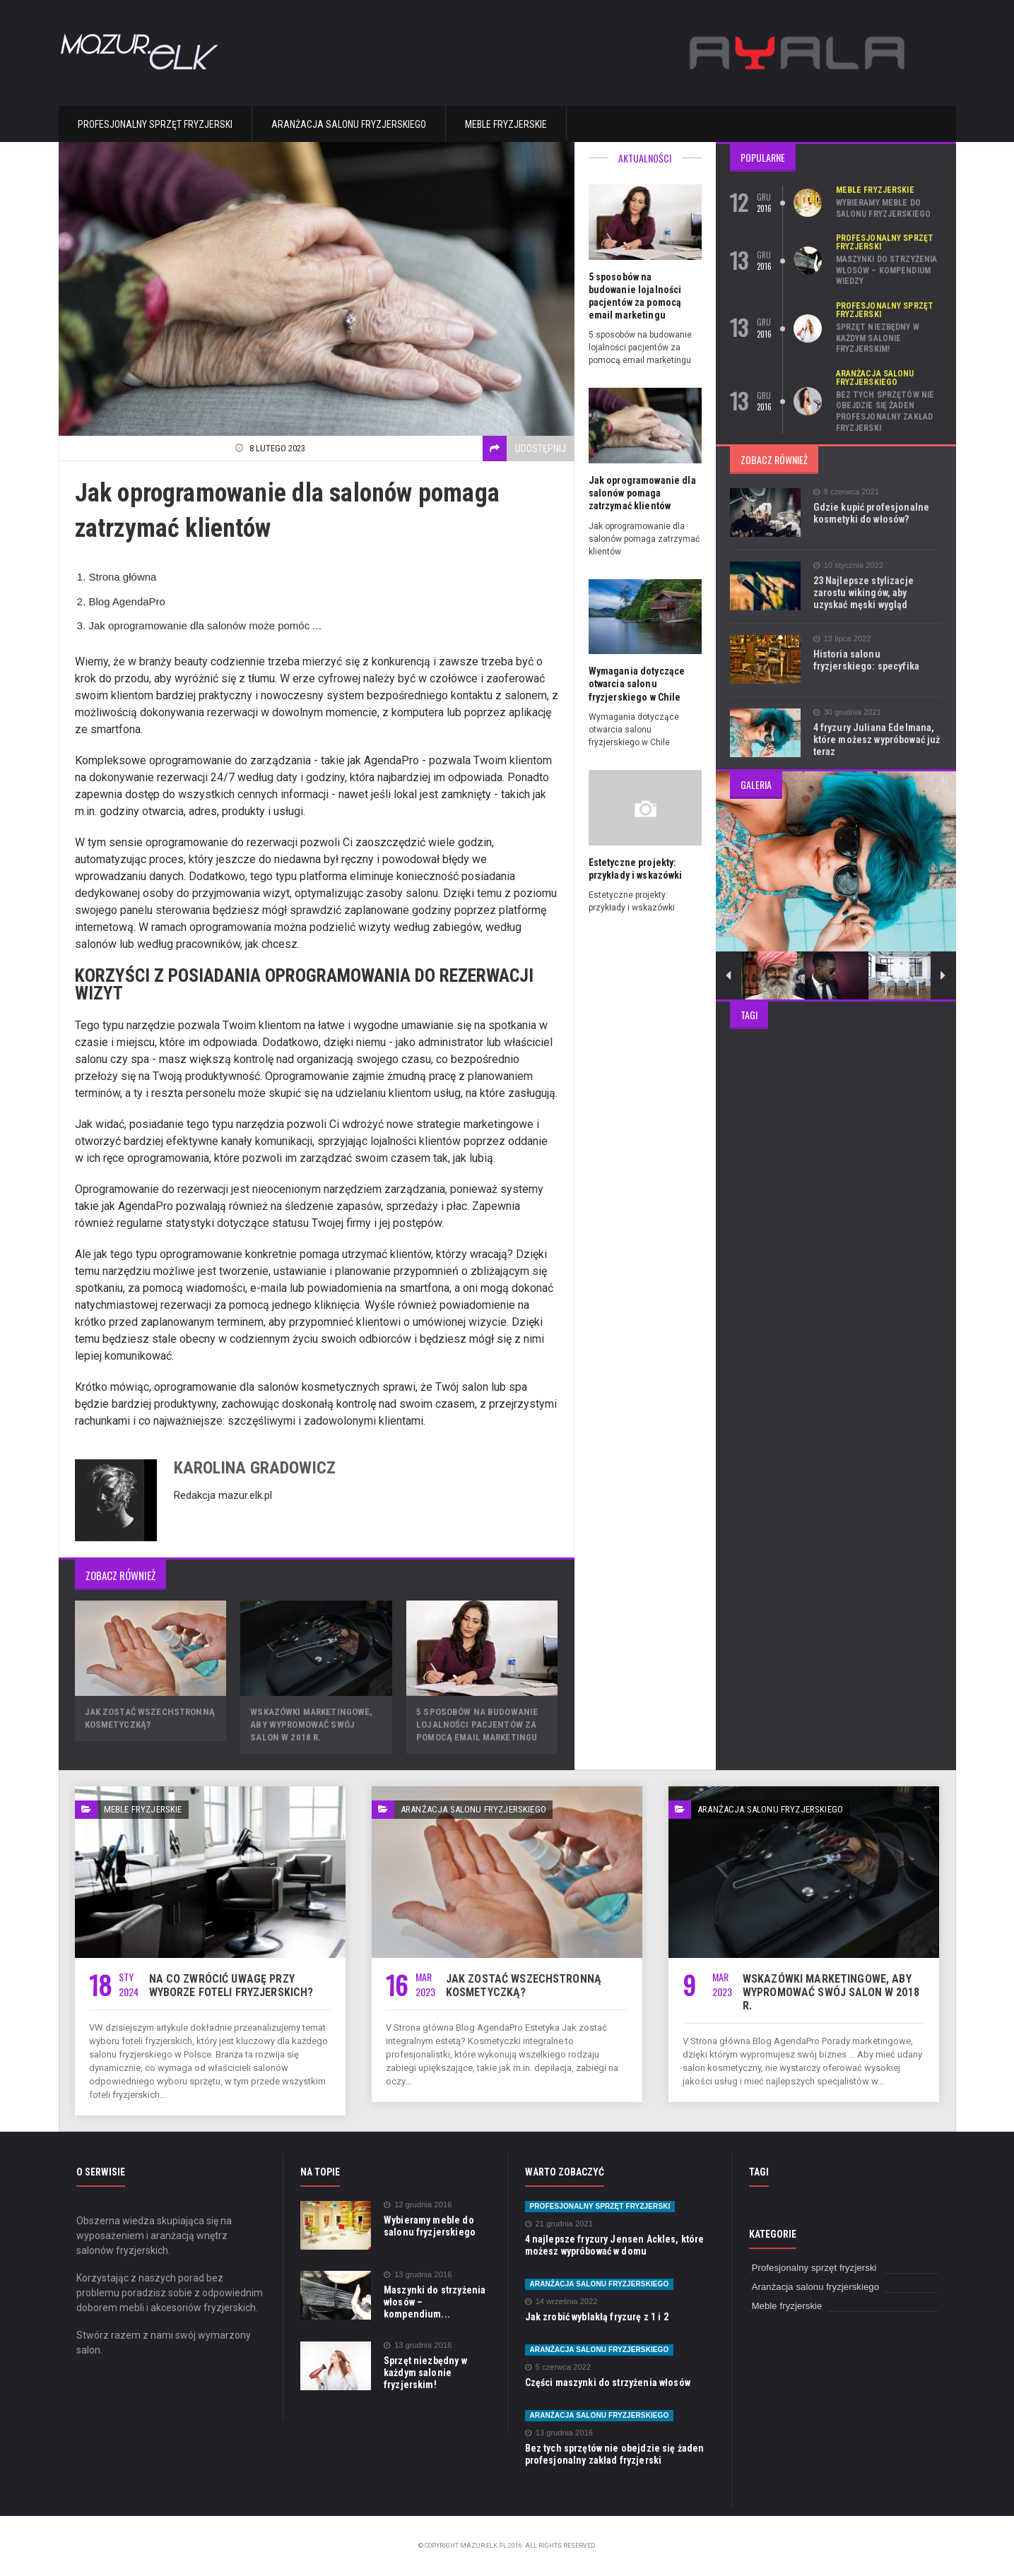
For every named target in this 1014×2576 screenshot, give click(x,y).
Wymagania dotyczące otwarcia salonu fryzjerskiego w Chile (636, 671)
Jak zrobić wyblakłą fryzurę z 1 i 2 (595, 2316)
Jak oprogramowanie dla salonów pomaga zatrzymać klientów (641, 480)
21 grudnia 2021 (558, 2224)
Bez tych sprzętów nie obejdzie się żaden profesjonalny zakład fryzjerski (884, 411)
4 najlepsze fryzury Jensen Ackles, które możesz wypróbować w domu (612, 2245)
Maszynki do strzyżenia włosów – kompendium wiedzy (886, 270)
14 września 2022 (560, 2301)
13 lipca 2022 (841, 639)
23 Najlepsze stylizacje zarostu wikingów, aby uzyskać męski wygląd (877, 592)
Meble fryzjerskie (506, 124)
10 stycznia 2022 (848, 565)
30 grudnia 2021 (846, 712)
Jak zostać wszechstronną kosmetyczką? (522, 1985)
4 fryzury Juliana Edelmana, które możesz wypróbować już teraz (875, 739)
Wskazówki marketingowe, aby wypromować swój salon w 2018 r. (310, 1725)
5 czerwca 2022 (557, 2367)
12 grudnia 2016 (417, 2205)
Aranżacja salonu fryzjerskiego (348, 124)
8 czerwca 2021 (845, 492)
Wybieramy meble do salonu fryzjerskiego (882, 208)
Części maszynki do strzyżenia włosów (606, 2382)
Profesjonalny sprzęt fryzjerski (155, 124)
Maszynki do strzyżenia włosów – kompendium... (436, 2296)
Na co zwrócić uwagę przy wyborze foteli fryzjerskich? (229, 1985)
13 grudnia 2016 (417, 2275)
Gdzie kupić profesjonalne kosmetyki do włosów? (870, 513)
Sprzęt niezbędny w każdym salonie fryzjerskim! (877, 338)
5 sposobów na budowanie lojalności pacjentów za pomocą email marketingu (476, 1725)
